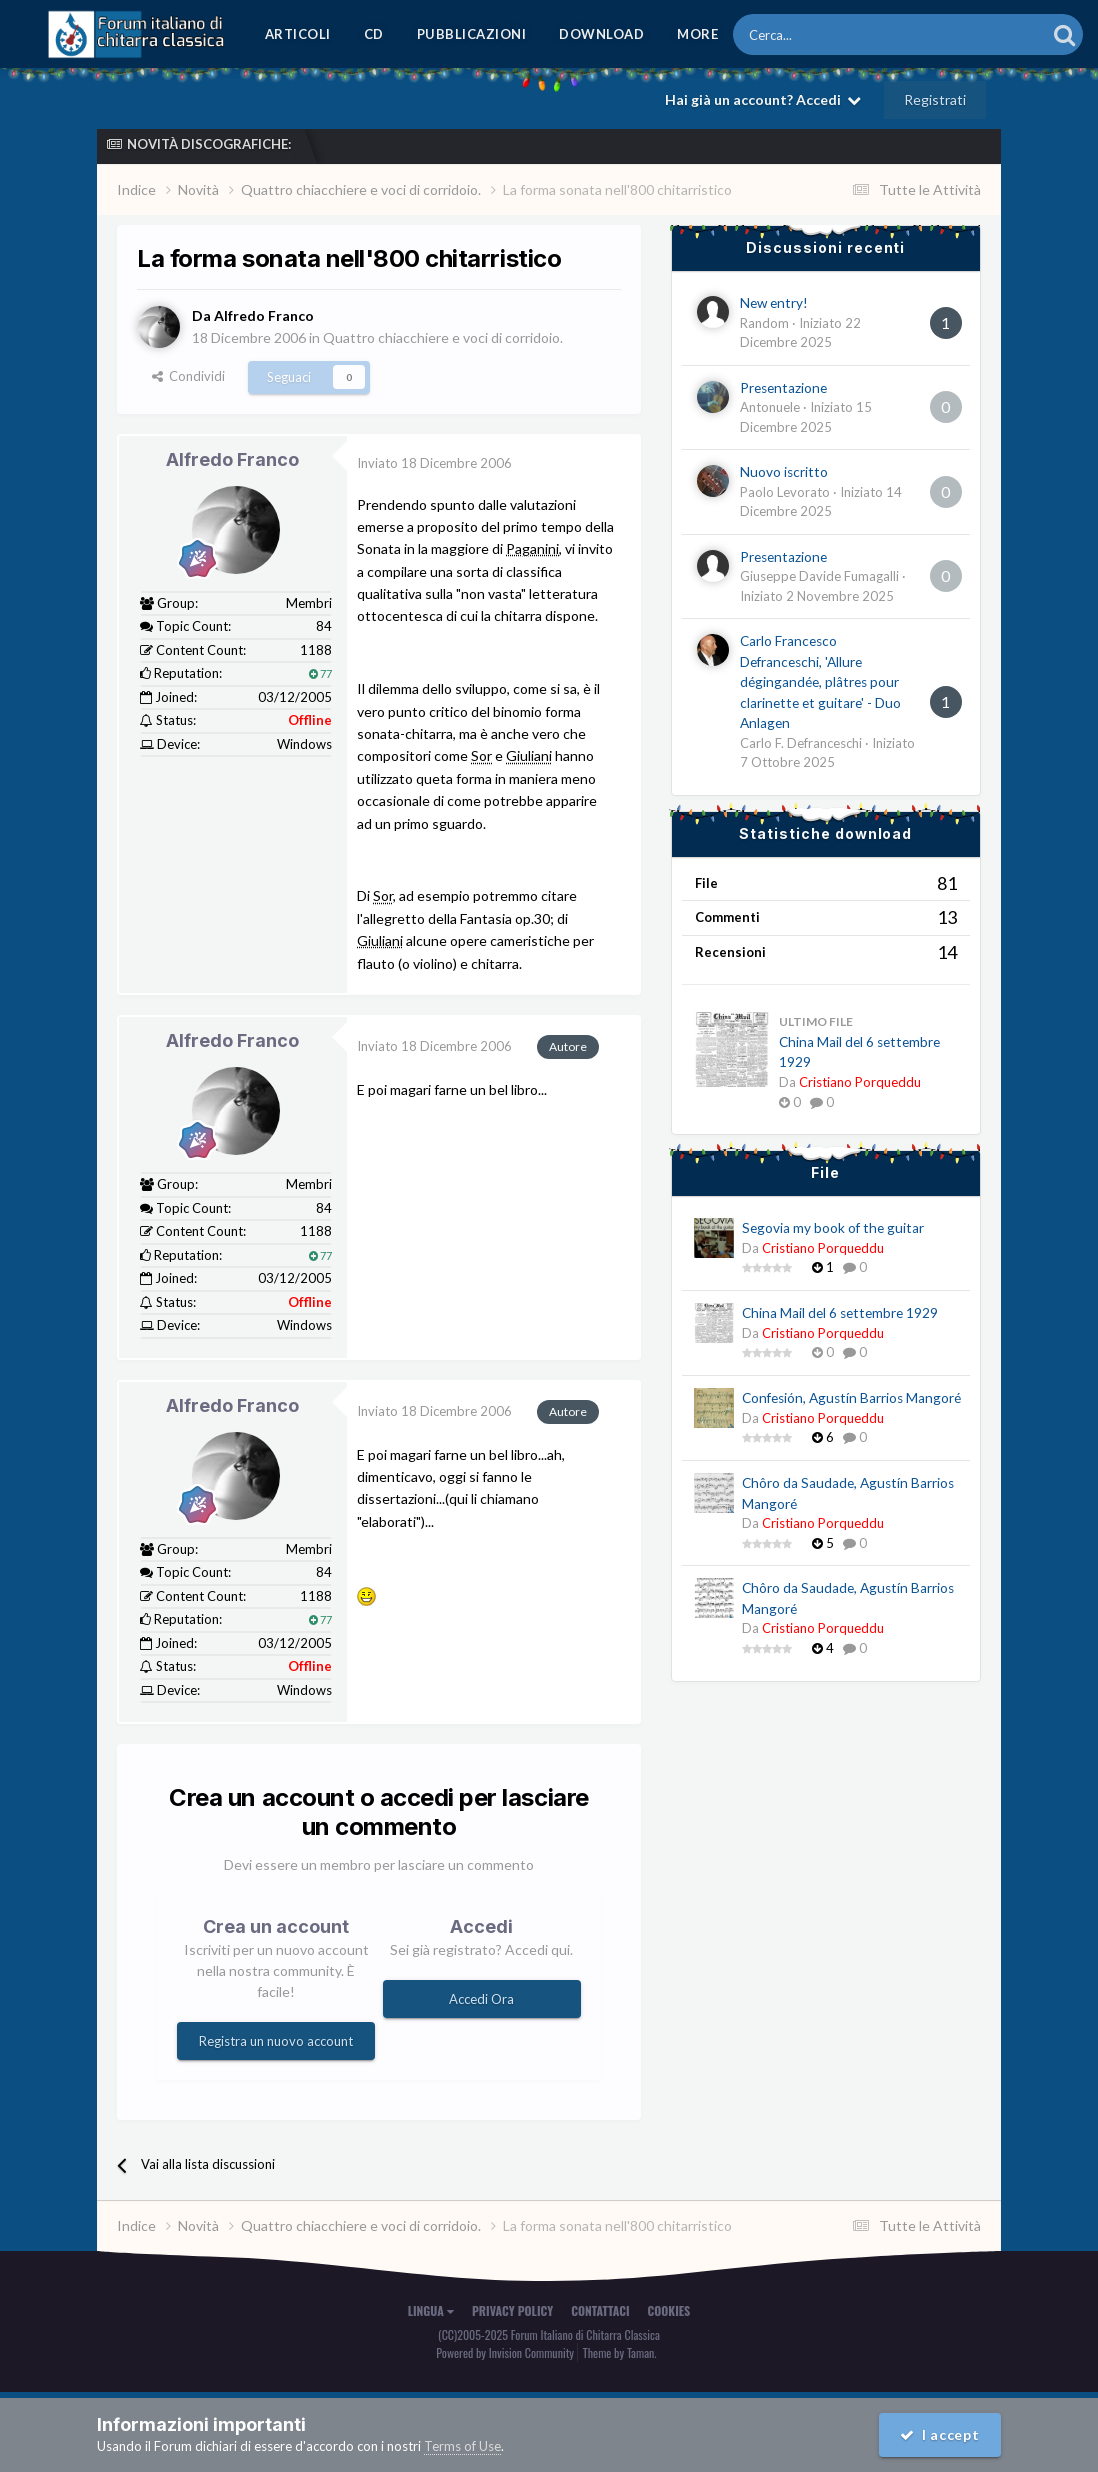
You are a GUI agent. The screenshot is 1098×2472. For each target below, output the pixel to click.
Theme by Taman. (620, 2352)
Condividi (188, 376)
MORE (697, 34)
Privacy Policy (512, 2310)
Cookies (669, 2310)
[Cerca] (834, 34)
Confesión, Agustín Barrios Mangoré (851, 1398)
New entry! (774, 303)
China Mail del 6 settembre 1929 (840, 1313)
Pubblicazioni (472, 34)
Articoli (298, 34)
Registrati (935, 99)
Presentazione (783, 388)
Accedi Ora (481, 1999)
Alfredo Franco (232, 459)
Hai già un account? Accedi (763, 99)
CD (374, 34)
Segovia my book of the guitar (833, 1228)
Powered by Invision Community (505, 2352)
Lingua (431, 2310)
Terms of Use (462, 2446)
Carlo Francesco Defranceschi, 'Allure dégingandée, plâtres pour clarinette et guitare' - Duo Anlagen (820, 682)
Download (601, 34)
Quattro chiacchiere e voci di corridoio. (443, 337)
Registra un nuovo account (276, 2041)
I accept (940, 2434)
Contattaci (600, 2310)
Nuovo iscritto (784, 472)
